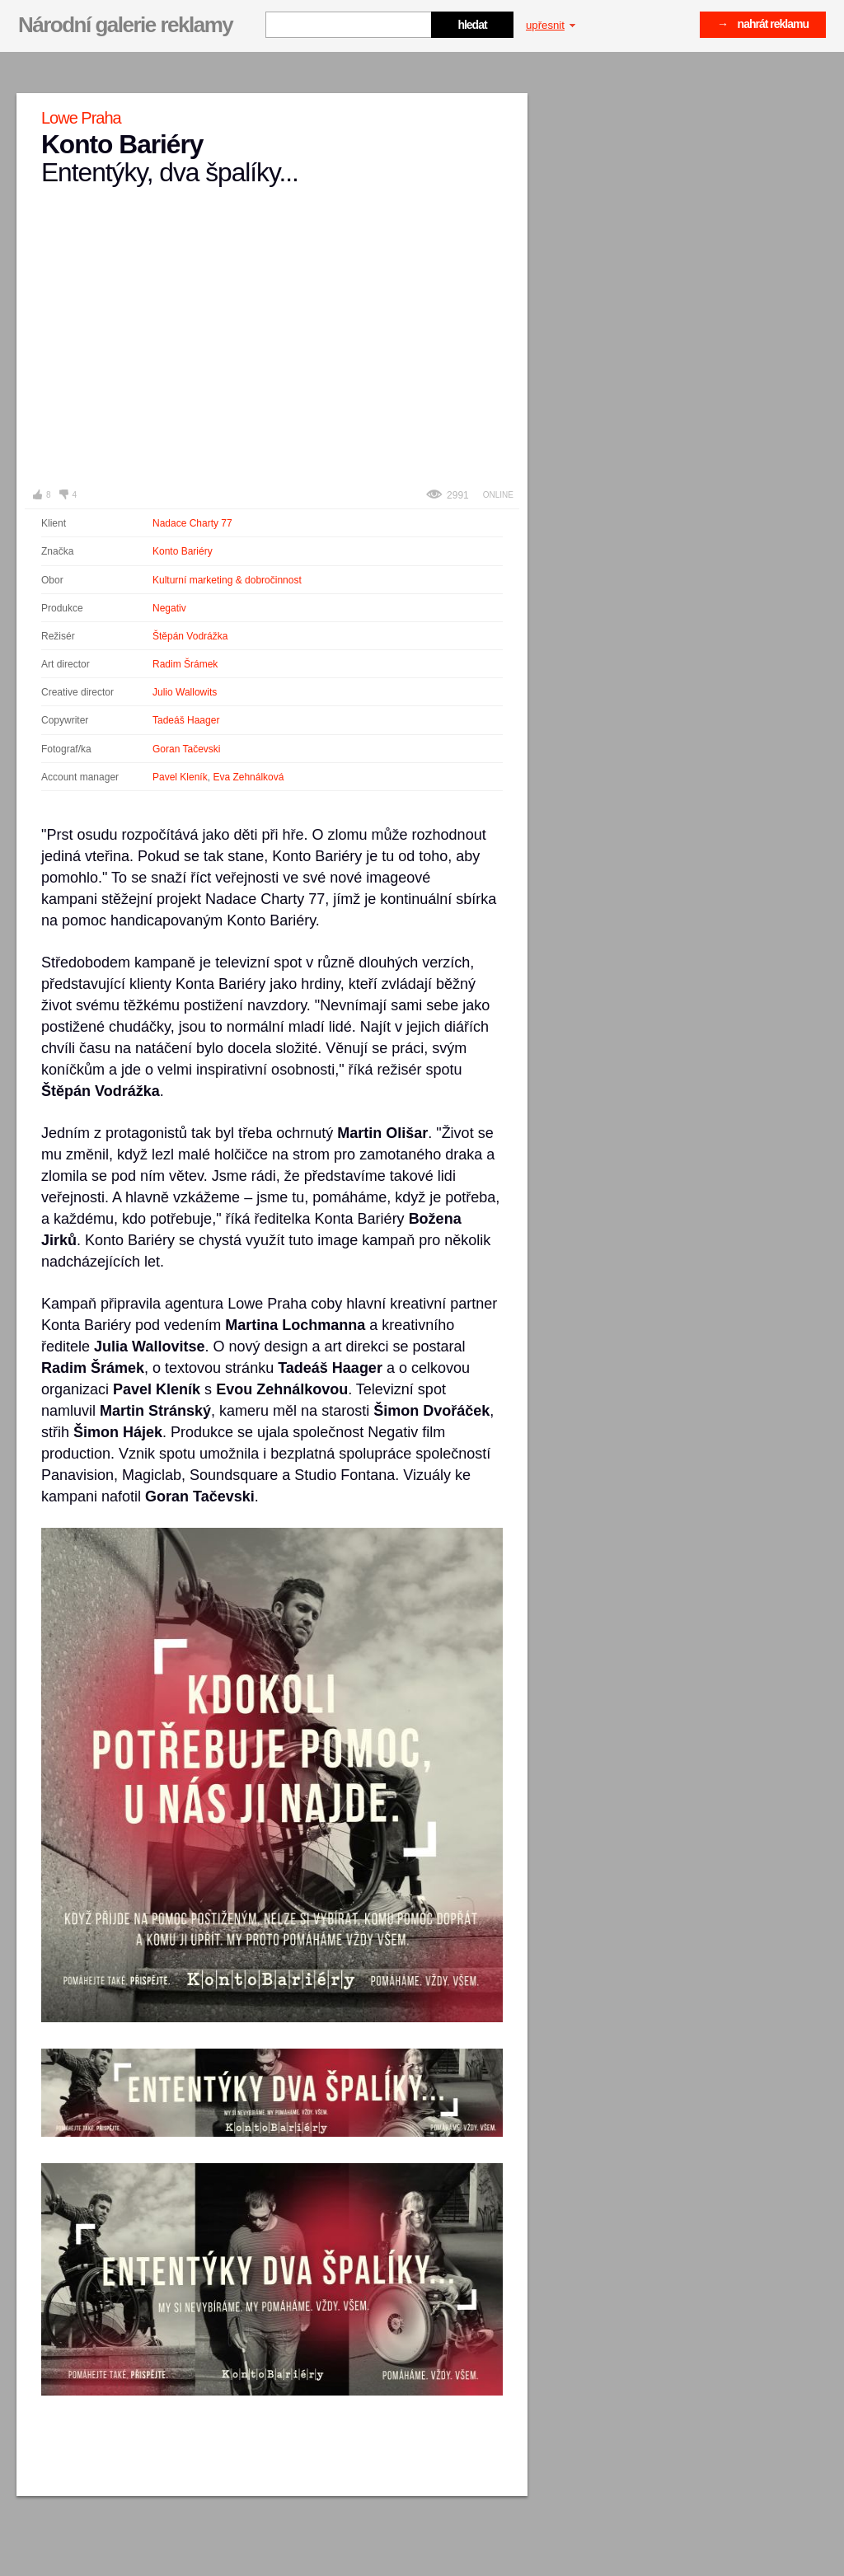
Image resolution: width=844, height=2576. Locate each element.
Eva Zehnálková (248, 777)
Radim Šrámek (185, 664)
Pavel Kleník (180, 777)
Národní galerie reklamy (125, 24)
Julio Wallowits (184, 692)
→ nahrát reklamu (763, 23)
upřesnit (550, 25)
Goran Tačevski (186, 749)
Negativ (169, 608)
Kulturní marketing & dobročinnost (227, 580)
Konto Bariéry (182, 551)
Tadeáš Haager (185, 720)
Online (498, 494)
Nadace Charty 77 (192, 523)
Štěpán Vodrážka (189, 636)
